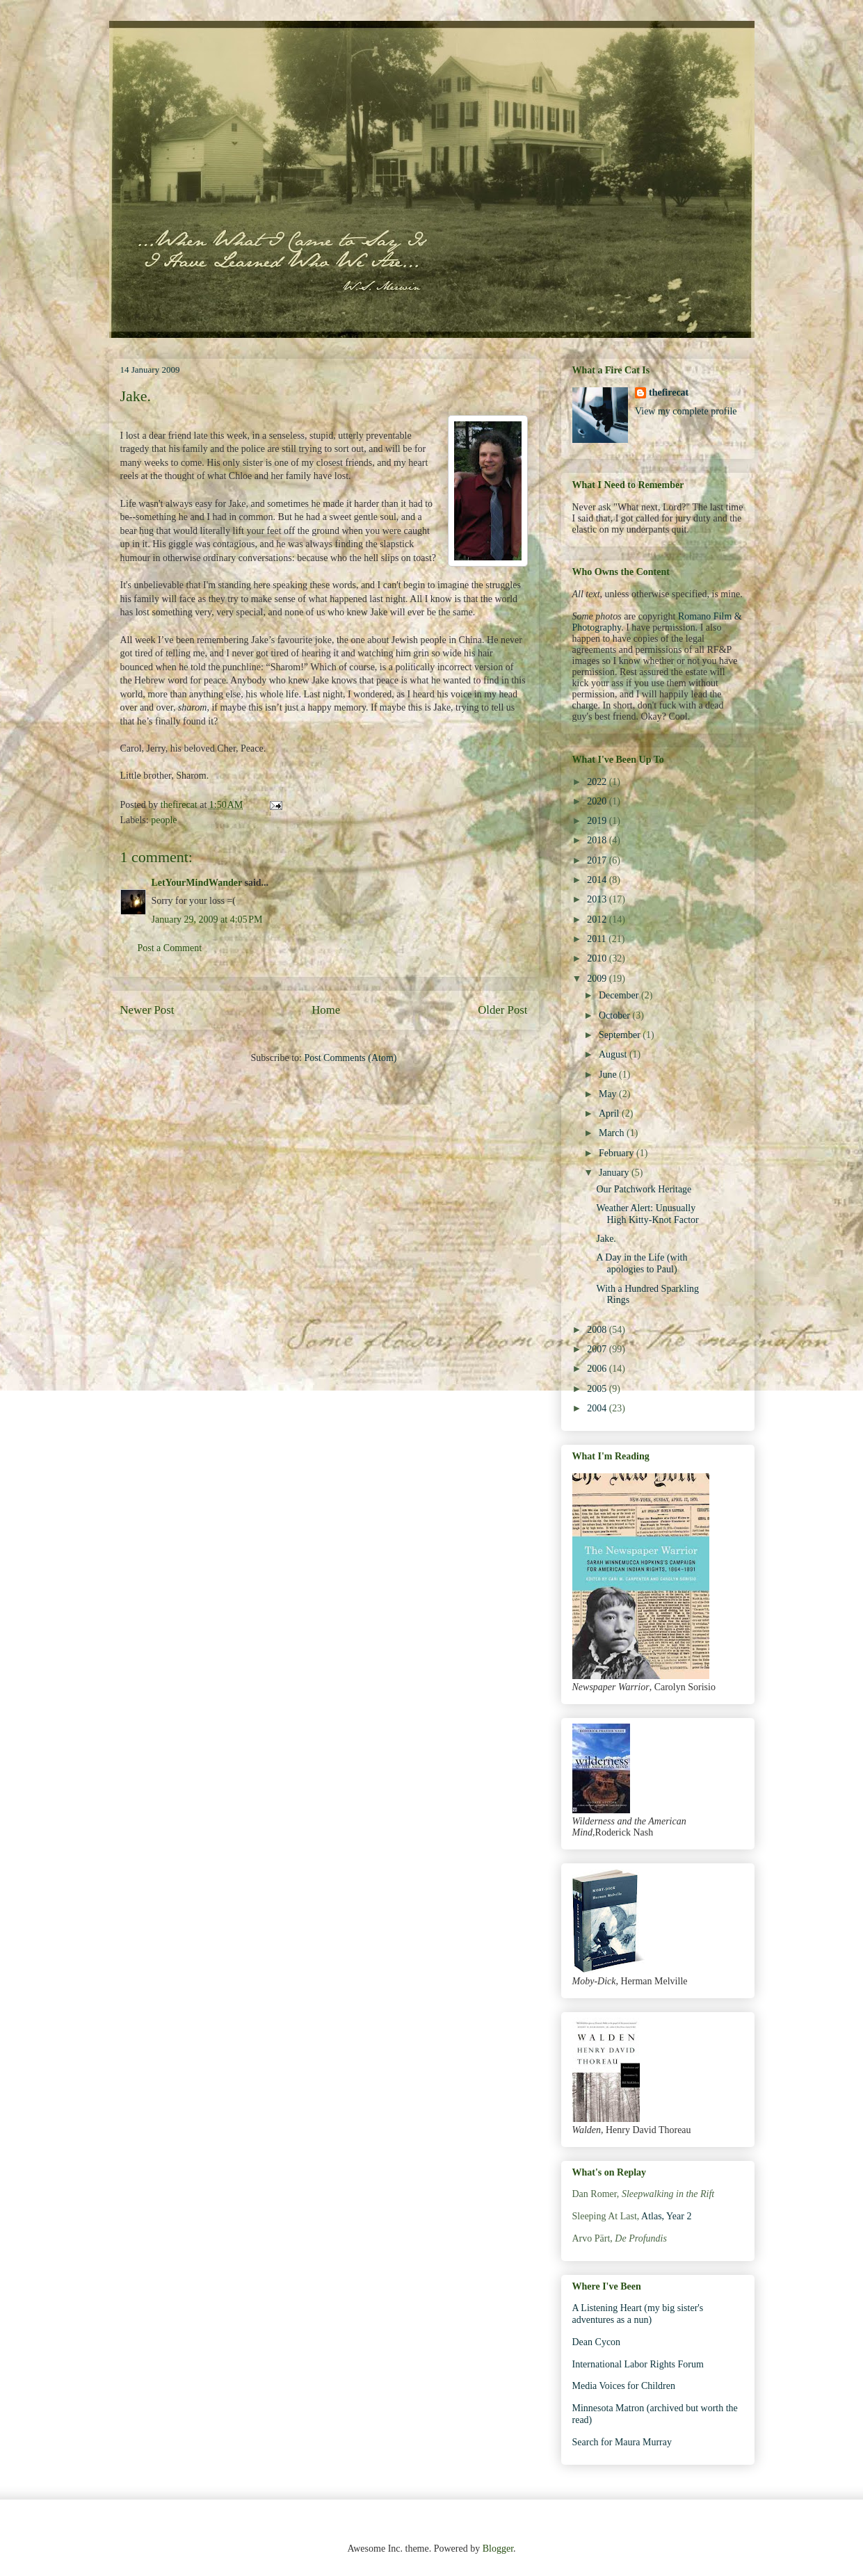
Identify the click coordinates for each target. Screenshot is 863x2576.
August (614, 1054)
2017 (598, 860)
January (615, 1172)
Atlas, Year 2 (666, 2216)
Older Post (502, 1009)
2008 (598, 1330)
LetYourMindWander (197, 882)
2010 (598, 958)
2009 (598, 978)
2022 (598, 782)
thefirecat (668, 392)
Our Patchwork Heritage (643, 1189)
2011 (597, 939)
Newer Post (147, 1009)
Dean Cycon (596, 2342)
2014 (598, 880)
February (617, 1153)
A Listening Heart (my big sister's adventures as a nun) (638, 2314)
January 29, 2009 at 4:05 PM (207, 919)
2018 (598, 840)
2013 (598, 899)
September (621, 1035)
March (613, 1133)
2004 (598, 1408)
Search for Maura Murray (622, 2442)
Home (326, 1009)
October (616, 1015)
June (609, 1074)
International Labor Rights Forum (638, 2364)
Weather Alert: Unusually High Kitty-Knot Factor (647, 1214)
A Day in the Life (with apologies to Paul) (641, 1263)
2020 (598, 801)
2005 (598, 1389)
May (609, 1094)
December (620, 995)
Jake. (605, 1238)
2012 (598, 919)
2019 (598, 821)
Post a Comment (170, 948)
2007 (598, 1349)
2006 (598, 1368)
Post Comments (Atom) (350, 1058)
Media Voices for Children (623, 2386)
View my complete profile (686, 411)
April (610, 1113)
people (164, 820)
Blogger (498, 2548)
